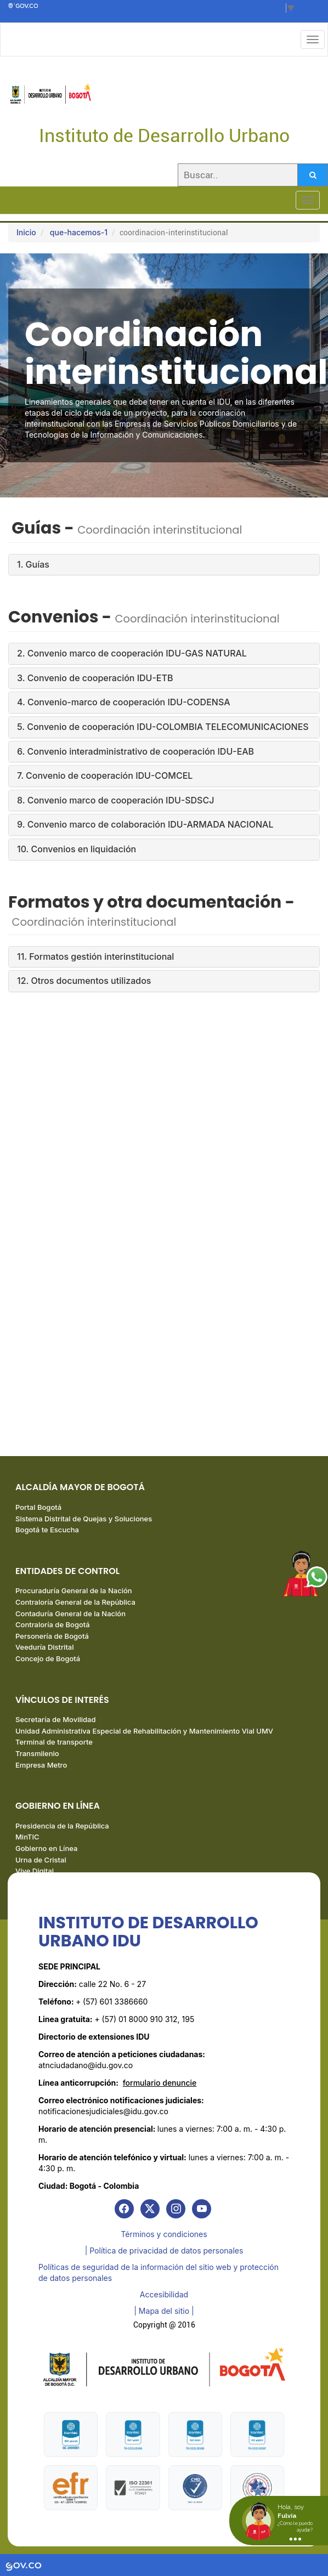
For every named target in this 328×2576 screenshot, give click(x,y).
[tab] (164, 564)
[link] (124, 2208)
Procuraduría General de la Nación (73, 1590)
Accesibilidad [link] (164, 2294)
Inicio (26, 232)
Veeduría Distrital (44, 1647)
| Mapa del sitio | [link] (164, 2310)
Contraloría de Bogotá (52, 1624)
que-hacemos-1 (79, 232)
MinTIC (27, 1836)
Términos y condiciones (164, 2234)
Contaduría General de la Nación (70, 1613)
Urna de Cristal (40, 1859)
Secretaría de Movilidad (55, 1719)
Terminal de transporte (54, 1741)
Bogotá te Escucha (47, 1529)
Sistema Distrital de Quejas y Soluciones (83, 1518)
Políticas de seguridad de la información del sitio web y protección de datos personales (158, 2272)
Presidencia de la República (62, 1825)
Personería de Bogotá (52, 1636)
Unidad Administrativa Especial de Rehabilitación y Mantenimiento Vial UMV (144, 1730)
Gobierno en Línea (46, 1848)
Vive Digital (34, 1870)
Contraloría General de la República (75, 1602)
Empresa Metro (41, 1764)
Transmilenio (37, 1753)
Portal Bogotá (38, 1507)
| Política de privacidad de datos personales (164, 2250)
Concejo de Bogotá (47, 1658)
